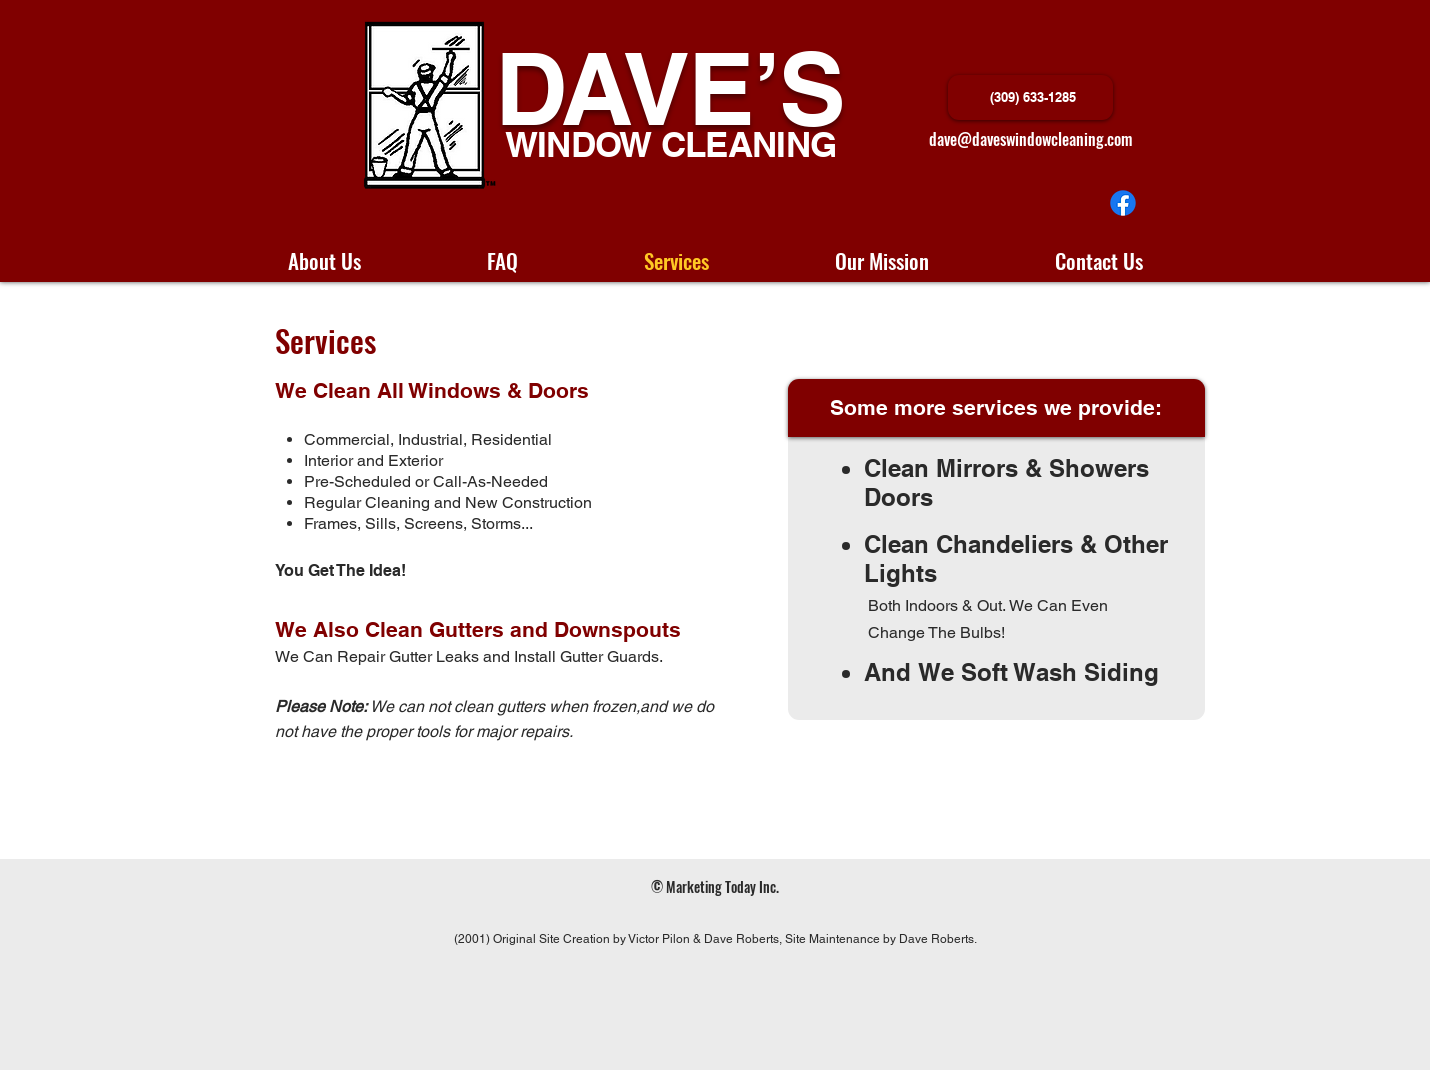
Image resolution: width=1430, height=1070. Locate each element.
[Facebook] (1123, 203)
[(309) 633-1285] (1030, 97)
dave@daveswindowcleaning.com (1030, 139)
